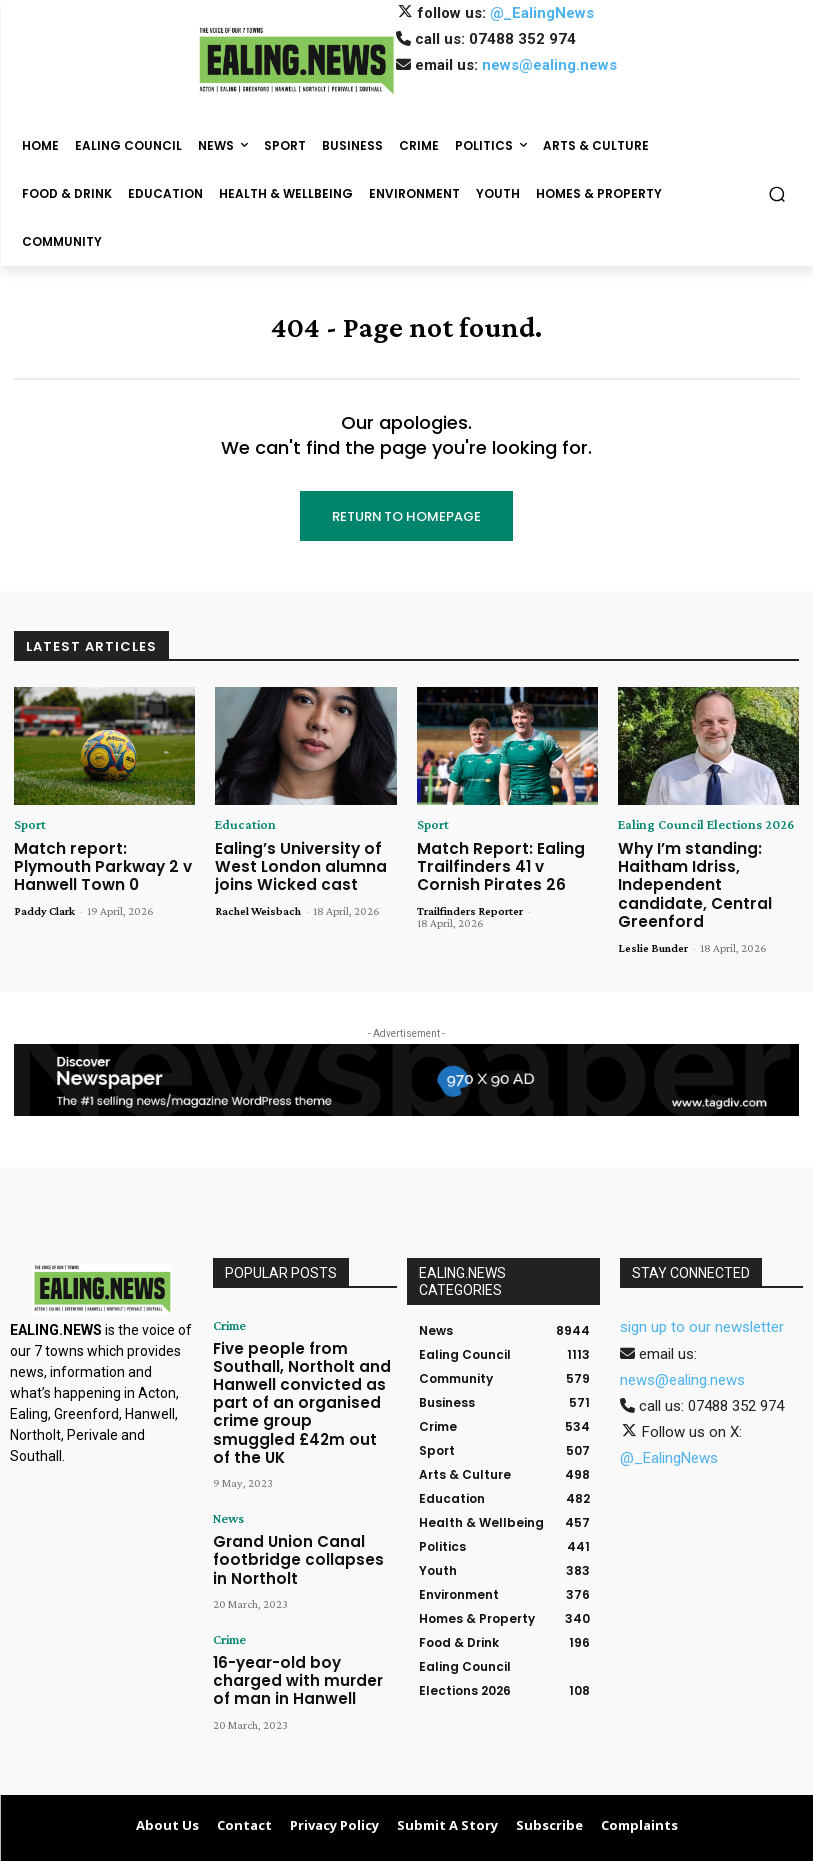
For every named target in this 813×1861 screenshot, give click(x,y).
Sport (28, 825)
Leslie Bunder (653, 918)
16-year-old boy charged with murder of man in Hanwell (294, 1589)
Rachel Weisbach (258, 902)
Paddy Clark (44, 902)
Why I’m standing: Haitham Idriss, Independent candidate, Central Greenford (703, 870)
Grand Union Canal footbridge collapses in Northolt (289, 1481)
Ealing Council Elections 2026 (693, 825)
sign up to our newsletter (702, 1297)
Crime (227, 1295)
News (227, 1446)
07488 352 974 (522, 39)
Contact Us (637, 1843)
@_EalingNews (542, 13)
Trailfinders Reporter (470, 902)
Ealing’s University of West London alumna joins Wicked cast (289, 862)
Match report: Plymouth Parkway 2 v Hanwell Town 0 (96, 862)
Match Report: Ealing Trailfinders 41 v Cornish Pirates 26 (502, 862)
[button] (777, 194)
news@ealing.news (549, 65)
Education (241, 825)
